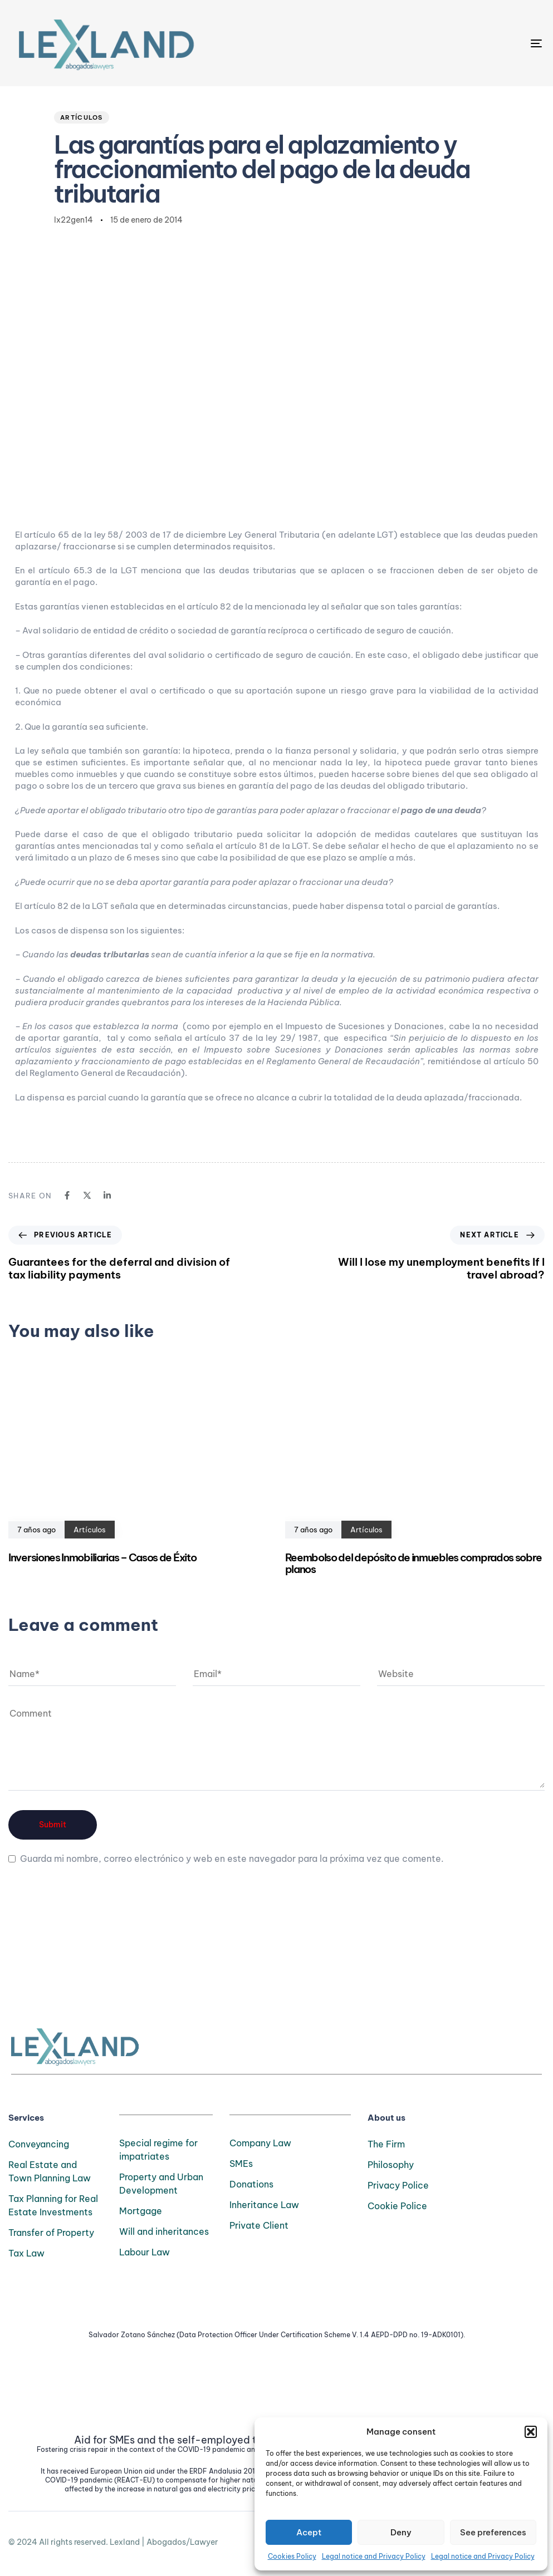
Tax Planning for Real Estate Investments (53, 2205)
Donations (251, 2184)
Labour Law (144, 2252)
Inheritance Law (264, 2204)
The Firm (386, 2144)
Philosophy (391, 2164)
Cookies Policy (292, 2556)
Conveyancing (38, 2144)
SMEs (241, 2163)
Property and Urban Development (161, 2183)
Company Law (260, 2143)
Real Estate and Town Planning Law (49, 2171)
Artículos (81, 117)
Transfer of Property (51, 2232)
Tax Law (26, 2253)
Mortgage (140, 2210)
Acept (308, 2532)
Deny (401, 2532)
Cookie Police (397, 2205)
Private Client (258, 2225)
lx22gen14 (73, 220)
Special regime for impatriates (158, 2149)
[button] (530, 2431)
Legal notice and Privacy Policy (373, 2556)
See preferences (493, 2532)
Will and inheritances (164, 2231)
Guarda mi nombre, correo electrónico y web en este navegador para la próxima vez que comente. (232, 1858)
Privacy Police (398, 2185)
